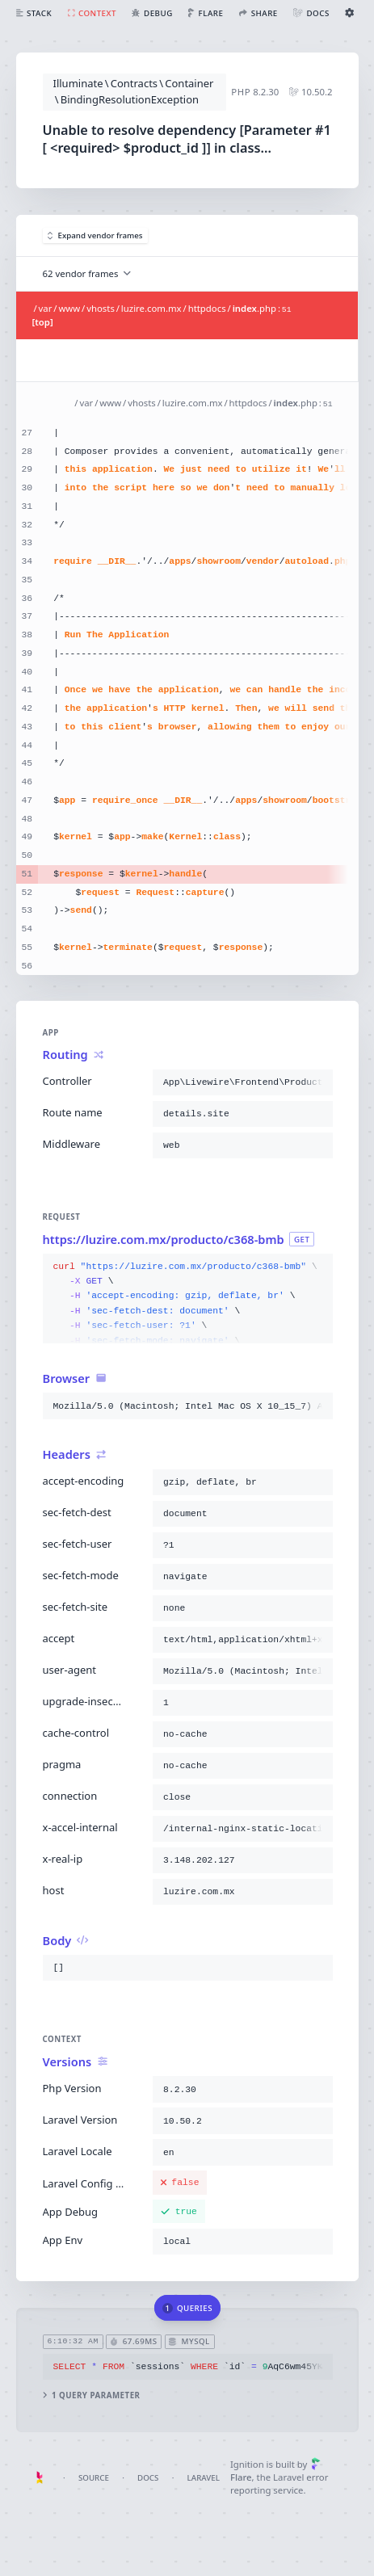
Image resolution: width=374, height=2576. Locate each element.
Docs (147, 2478)
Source (93, 2478)
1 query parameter (91, 2394)
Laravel (203, 2478)
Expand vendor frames (95, 235)
